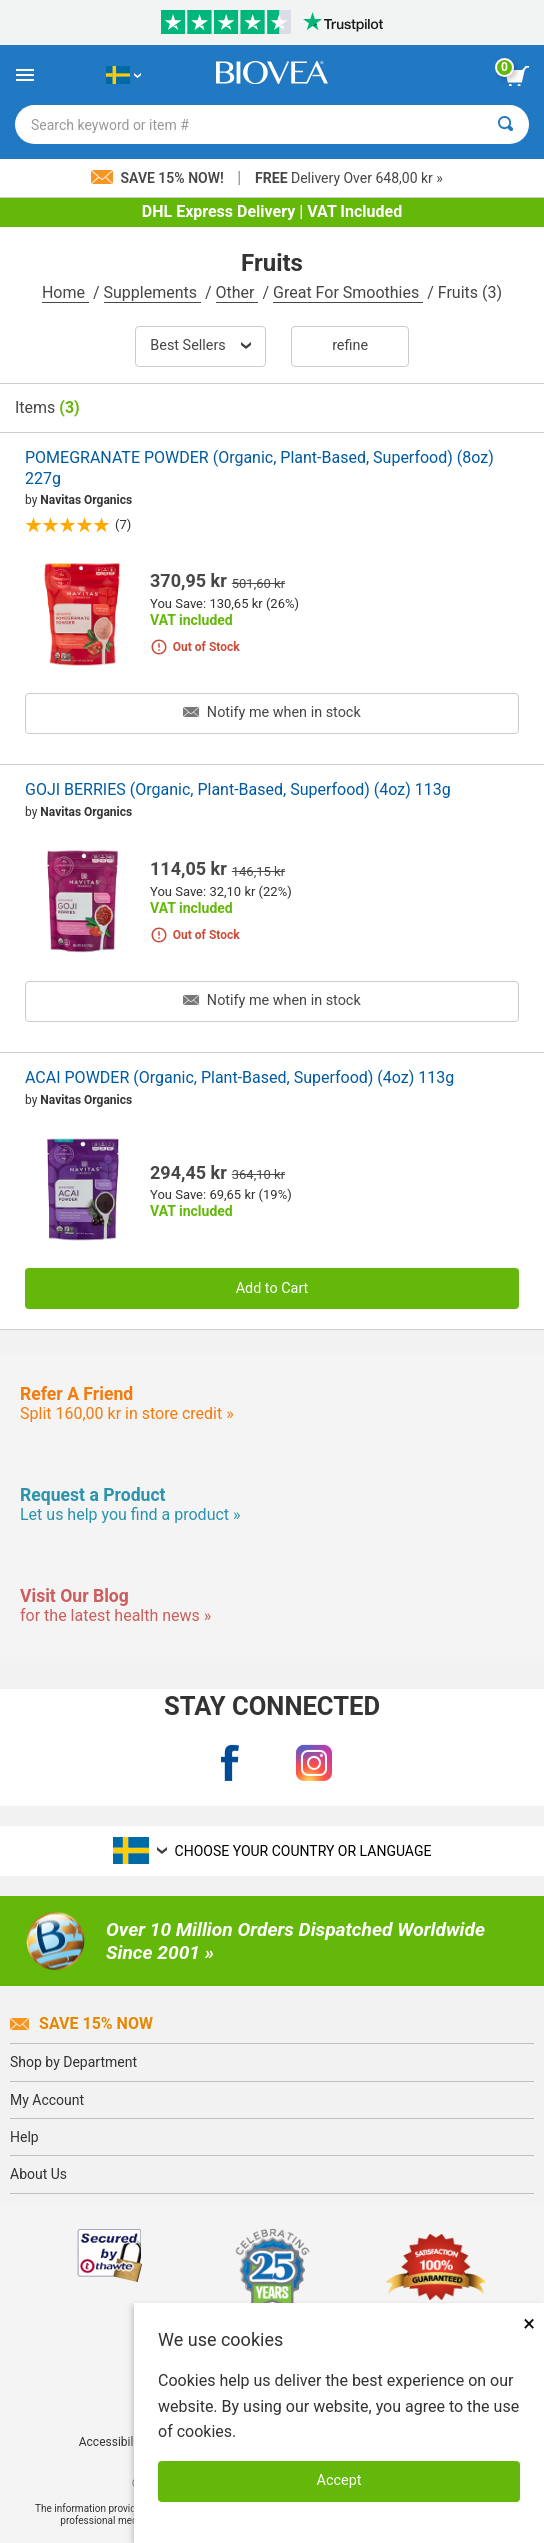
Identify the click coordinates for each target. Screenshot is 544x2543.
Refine (350, 345)
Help (24, 2137)
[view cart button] (517, 76)
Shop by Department (73, 2062)
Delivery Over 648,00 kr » (349, 178)
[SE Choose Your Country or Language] (123, 75)
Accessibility (112, 2442)
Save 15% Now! (159, 178)
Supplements (152, 292)
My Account (47, 2100)
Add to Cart (272, 1288)
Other (237, 292)
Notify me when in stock (271, 712)
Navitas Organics (86, 500)
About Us (38, 2174)
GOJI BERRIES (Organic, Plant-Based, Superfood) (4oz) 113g (238, 789)
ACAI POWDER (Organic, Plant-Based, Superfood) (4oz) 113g (239, 1077)
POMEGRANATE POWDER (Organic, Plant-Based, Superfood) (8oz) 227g (259, 468)
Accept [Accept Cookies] (339, 2480)
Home (65, 292)
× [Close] (529, 2323)
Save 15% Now (81, 2023)
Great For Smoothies (348, 292)
